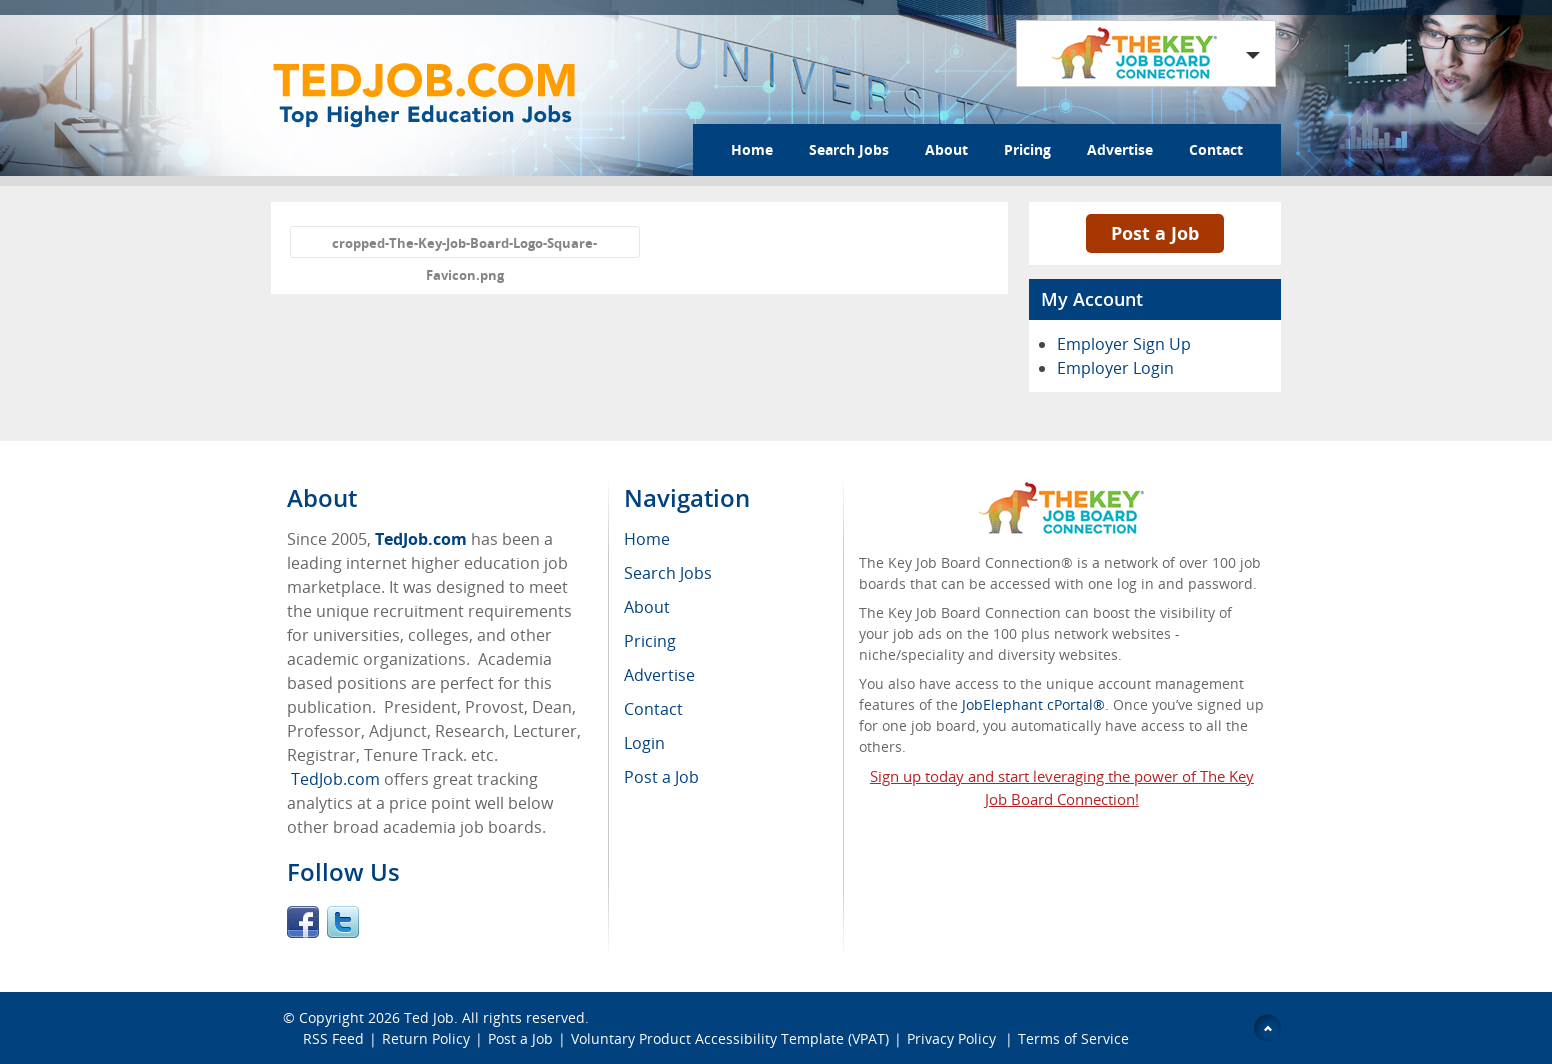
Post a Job (1155, 233)
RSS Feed (333, 1038)
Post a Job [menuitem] (661, 777)
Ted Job (429, 1017)
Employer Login (1115, 368)
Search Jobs (849, 149)
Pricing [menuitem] (650, 641)
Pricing (1027, 149)
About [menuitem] (647, 607)
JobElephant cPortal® (1033, 704)
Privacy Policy (953, 1038)
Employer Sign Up (1124, 344)
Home (752, 149)
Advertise (1120, 149)
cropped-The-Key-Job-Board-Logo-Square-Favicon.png (464, 246)
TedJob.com (421, 539)
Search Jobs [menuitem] (668, 573)
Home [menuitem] (647, 539)
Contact (1216, 149)
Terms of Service (1073, 1038)
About (946, 149)
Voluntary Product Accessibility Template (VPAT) (730, 1038)
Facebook (303, 922)
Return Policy (426, 1038)
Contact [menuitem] (653, 709)
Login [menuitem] (644, 743)
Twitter (343, 922)
